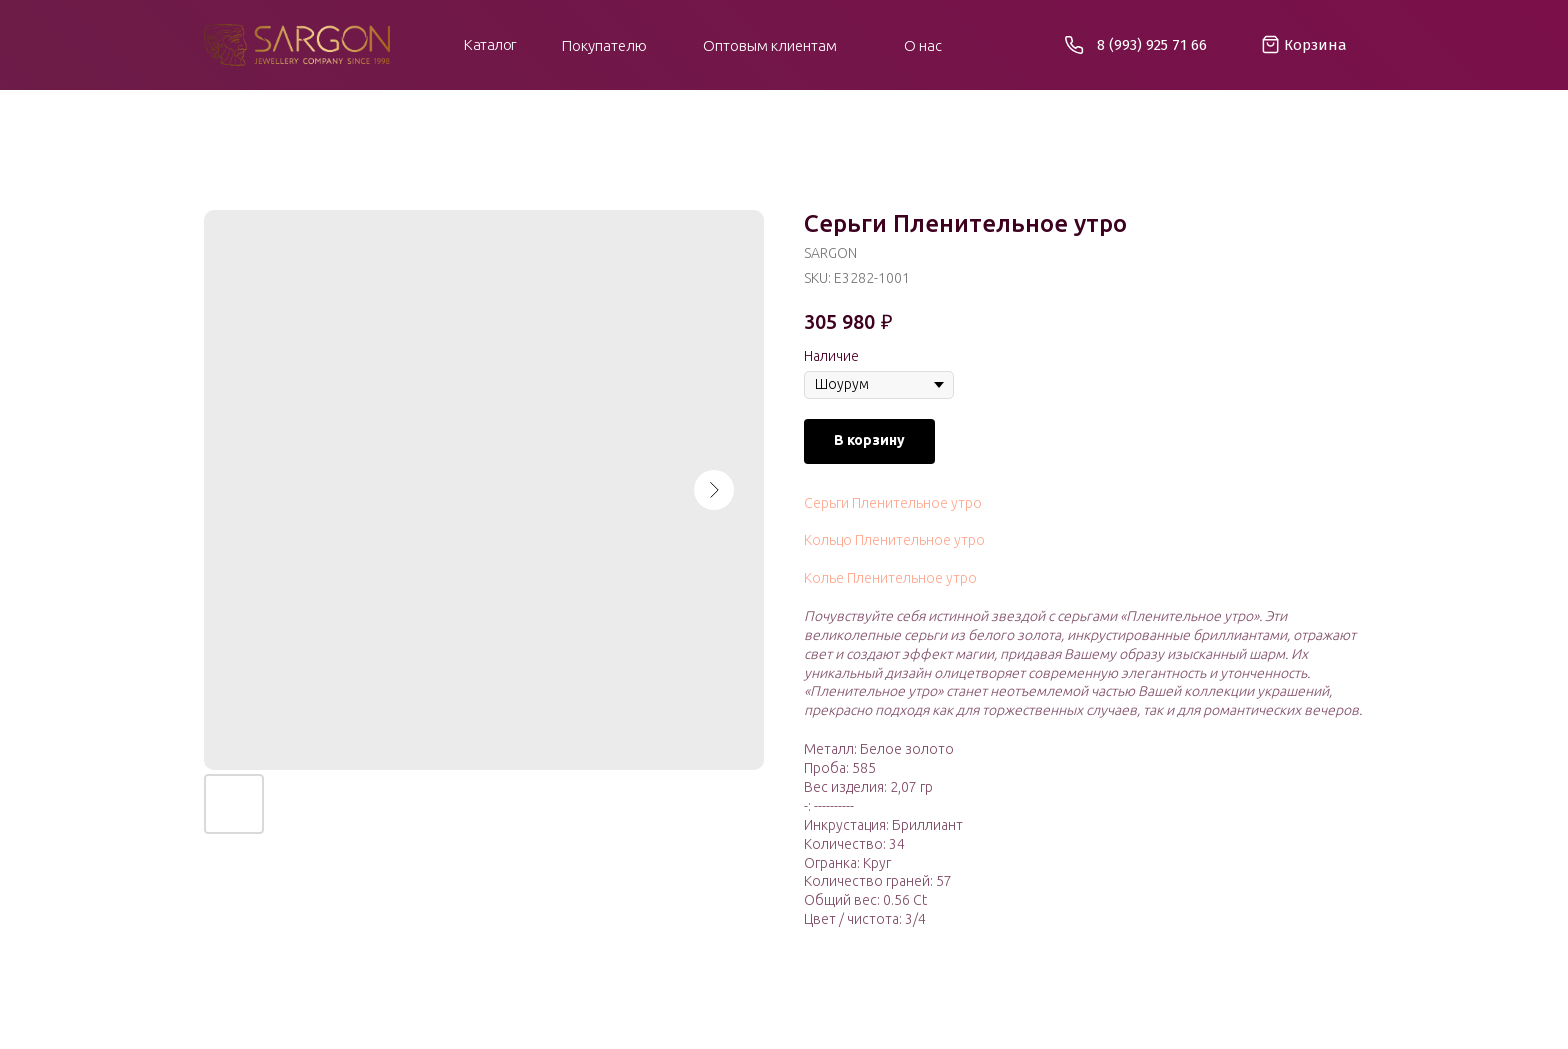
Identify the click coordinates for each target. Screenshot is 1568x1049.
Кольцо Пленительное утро (894, 540)
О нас (923, 45)
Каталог (490, 44)
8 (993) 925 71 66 (1152, 45)
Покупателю (604, 45)
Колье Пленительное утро (890, 578)
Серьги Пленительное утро (893, 503)
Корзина (1315, 45)
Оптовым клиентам (770, 45)
